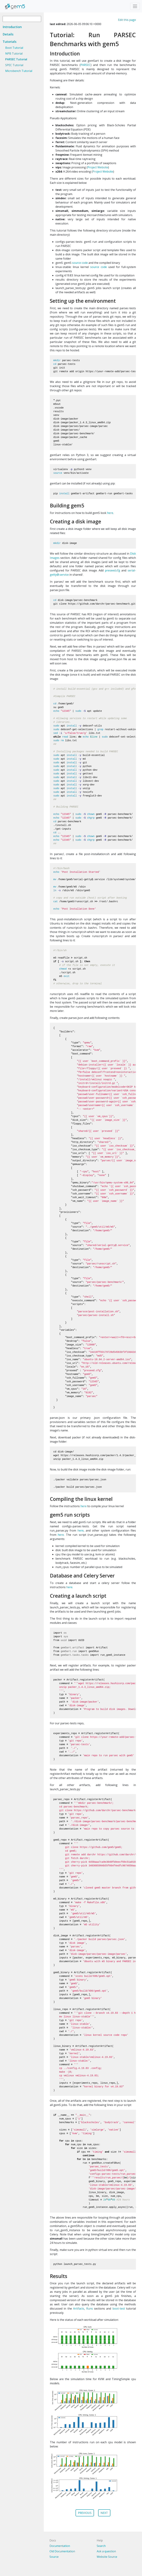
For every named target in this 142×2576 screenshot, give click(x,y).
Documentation (59, 2546)
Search (101, 2546)
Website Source (107, 2557)
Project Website (97, 167)
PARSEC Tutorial (16, 59)
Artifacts (78, 2308)
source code (80, 263)
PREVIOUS (84, 2513)
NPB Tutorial (14, 53)
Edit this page (127, 20)
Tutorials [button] (9, 41)
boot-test (118, 2308)
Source (54, 2557)
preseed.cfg (112, 570)
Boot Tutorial (14, 48)
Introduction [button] (12, 27)
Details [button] (8, 34)
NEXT (104, 2513)
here (110, 513)
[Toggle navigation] (135, 6)
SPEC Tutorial (14, 65)
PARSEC (85, 65)
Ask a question (106, 2551)
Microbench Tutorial (18, 71)
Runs (89, 2308)
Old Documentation (62, 2551)
